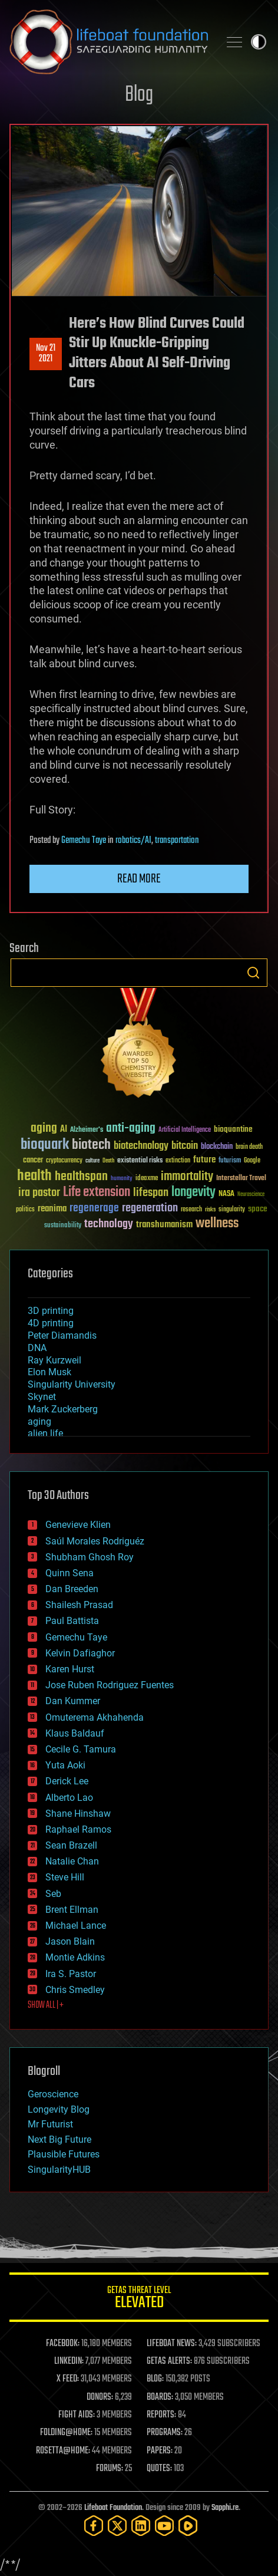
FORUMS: (109, 2468)
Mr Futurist (50, 2124)
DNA (37, 1347)
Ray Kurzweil (54, 1360)
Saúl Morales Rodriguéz (94, 1541)
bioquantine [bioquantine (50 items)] (233, 1129)
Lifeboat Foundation (113, 2508)
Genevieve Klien (78, 1524)
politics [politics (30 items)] (25, 1210)
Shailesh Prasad (79, 1604)
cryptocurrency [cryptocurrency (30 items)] (64, 1161)
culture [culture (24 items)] (92, 1161)
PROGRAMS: (165, 2432)
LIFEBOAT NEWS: (172, 2343)
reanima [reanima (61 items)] (52, 1208)
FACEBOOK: (63, 2343)
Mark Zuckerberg (63, 1409)
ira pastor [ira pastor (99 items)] (39, 1193)
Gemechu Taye (83, 840)
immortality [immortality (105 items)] (187, 1177)
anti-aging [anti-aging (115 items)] (130, 1128)
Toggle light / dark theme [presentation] (258, 42)
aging (39, 1421)
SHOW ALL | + (46, 2005)
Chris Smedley (75, 1989)
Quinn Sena (69, 1573)
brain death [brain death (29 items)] (249, 1147)
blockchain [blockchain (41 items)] (217, 1147)
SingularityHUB (59, 2169)
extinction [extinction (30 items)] (178, 1161)
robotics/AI (133, 840)
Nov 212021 (45, 353)
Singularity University (71, 1384)
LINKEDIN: (69, 2361)
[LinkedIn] (140, 2525)
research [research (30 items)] (191, 1210)
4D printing (51, 1323)
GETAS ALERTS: (169, 2361)
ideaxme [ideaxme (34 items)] (146, 1179)
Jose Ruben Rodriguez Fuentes (109, 1685)
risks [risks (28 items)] (210, 1209)
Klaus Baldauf (74, 1733)
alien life (45, 1433)
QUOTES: (159, 2468)
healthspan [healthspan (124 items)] (81, 1177)
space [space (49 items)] (257, 1209)
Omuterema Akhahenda (94, 1717)
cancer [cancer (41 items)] (33, 1160)
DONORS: (100, 2397)
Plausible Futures (64, 2154)
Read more (139, 879)
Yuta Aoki (65, 1765)
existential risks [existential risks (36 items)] (140, 1161)
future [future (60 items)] (204, 1159)
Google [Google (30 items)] (252, 1161)
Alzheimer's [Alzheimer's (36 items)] (86, 1130)
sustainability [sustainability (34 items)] (62, 1226)
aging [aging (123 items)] (44, 1128)
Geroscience (53, 2094)
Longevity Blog (59, 2109)
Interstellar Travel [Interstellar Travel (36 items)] (241, 1178)
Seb (53, 1893)
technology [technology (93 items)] (108, 1224)
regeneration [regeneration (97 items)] (150, 1208)
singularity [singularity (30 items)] (232, 1210)
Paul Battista (72, 1620)
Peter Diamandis (62, 1335)
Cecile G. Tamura (80, 1749)
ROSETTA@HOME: (63, 2451)
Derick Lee (66, 1781)
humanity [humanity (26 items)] (122, 1178)
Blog (139, 95)
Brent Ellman (71, 1909)
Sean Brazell (71, 1845)
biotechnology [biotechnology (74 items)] (141, 1146)
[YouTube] (164, 2525)
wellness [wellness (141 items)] (217, 1223)
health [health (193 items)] (34, 1176)
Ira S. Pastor (70, 1973)
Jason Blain (70, 1941)
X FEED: (68, 2379)
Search (253, 972)
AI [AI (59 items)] (63, 1129)
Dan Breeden (71, 1589)
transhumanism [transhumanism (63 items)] (164, 1224)
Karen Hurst (69, 1669)
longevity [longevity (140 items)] (193, 1192)
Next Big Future (59, 2139)
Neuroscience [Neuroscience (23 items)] (250, 1195)
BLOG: (155, 2379)
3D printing (51, 1310)
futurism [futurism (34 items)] (230, 1161)
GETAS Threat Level (139, 2299)
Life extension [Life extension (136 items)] (96, 1192)
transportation (177, 840)
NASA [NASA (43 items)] (226, 1194)
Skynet (42, 1396)
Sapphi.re (225, 2508)
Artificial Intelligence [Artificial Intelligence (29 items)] (184, 1130)
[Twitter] (117, 2525)
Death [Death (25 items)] (108, 1161)
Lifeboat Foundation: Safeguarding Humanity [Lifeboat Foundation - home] (109, 41)
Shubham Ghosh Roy (89, 1557)
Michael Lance (75, 1925)
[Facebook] (93, 2525)
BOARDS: (160, 2397)
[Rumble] (187, 2525)
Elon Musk (49, 1372)
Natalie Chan (72, 1861)
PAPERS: (160, 2451)
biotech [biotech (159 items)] (91, 1145)
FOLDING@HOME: (66, 2432)
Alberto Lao (69, 1797)
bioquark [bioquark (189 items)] (45, 1145)
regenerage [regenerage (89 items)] (94, 1208)
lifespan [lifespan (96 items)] (150, 1193)
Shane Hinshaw (78, 1813)
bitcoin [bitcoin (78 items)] (184, 1146)
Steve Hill (64, 1877)
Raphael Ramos (78, 1829)
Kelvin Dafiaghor (80, 1653)
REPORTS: (161, 2415)
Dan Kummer (72, 1701)
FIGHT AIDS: (76, 2415)
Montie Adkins (75, 1957)
